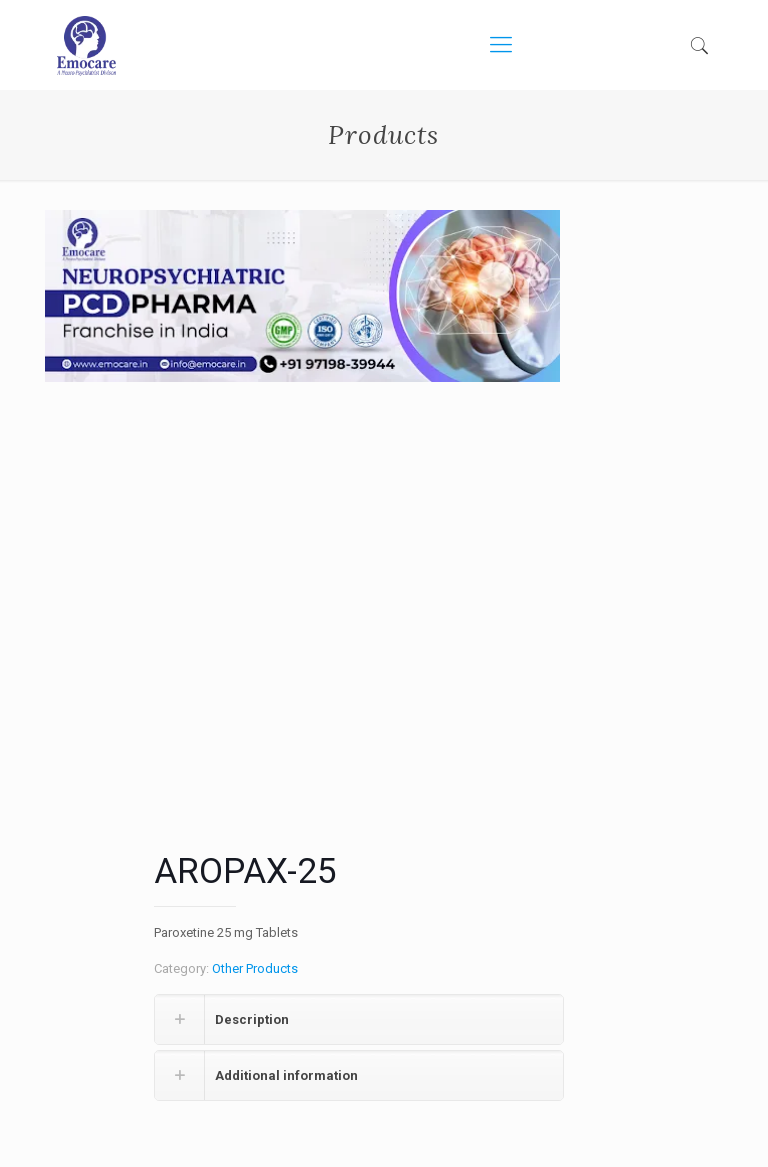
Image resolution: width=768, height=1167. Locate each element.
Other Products (255, 968)
